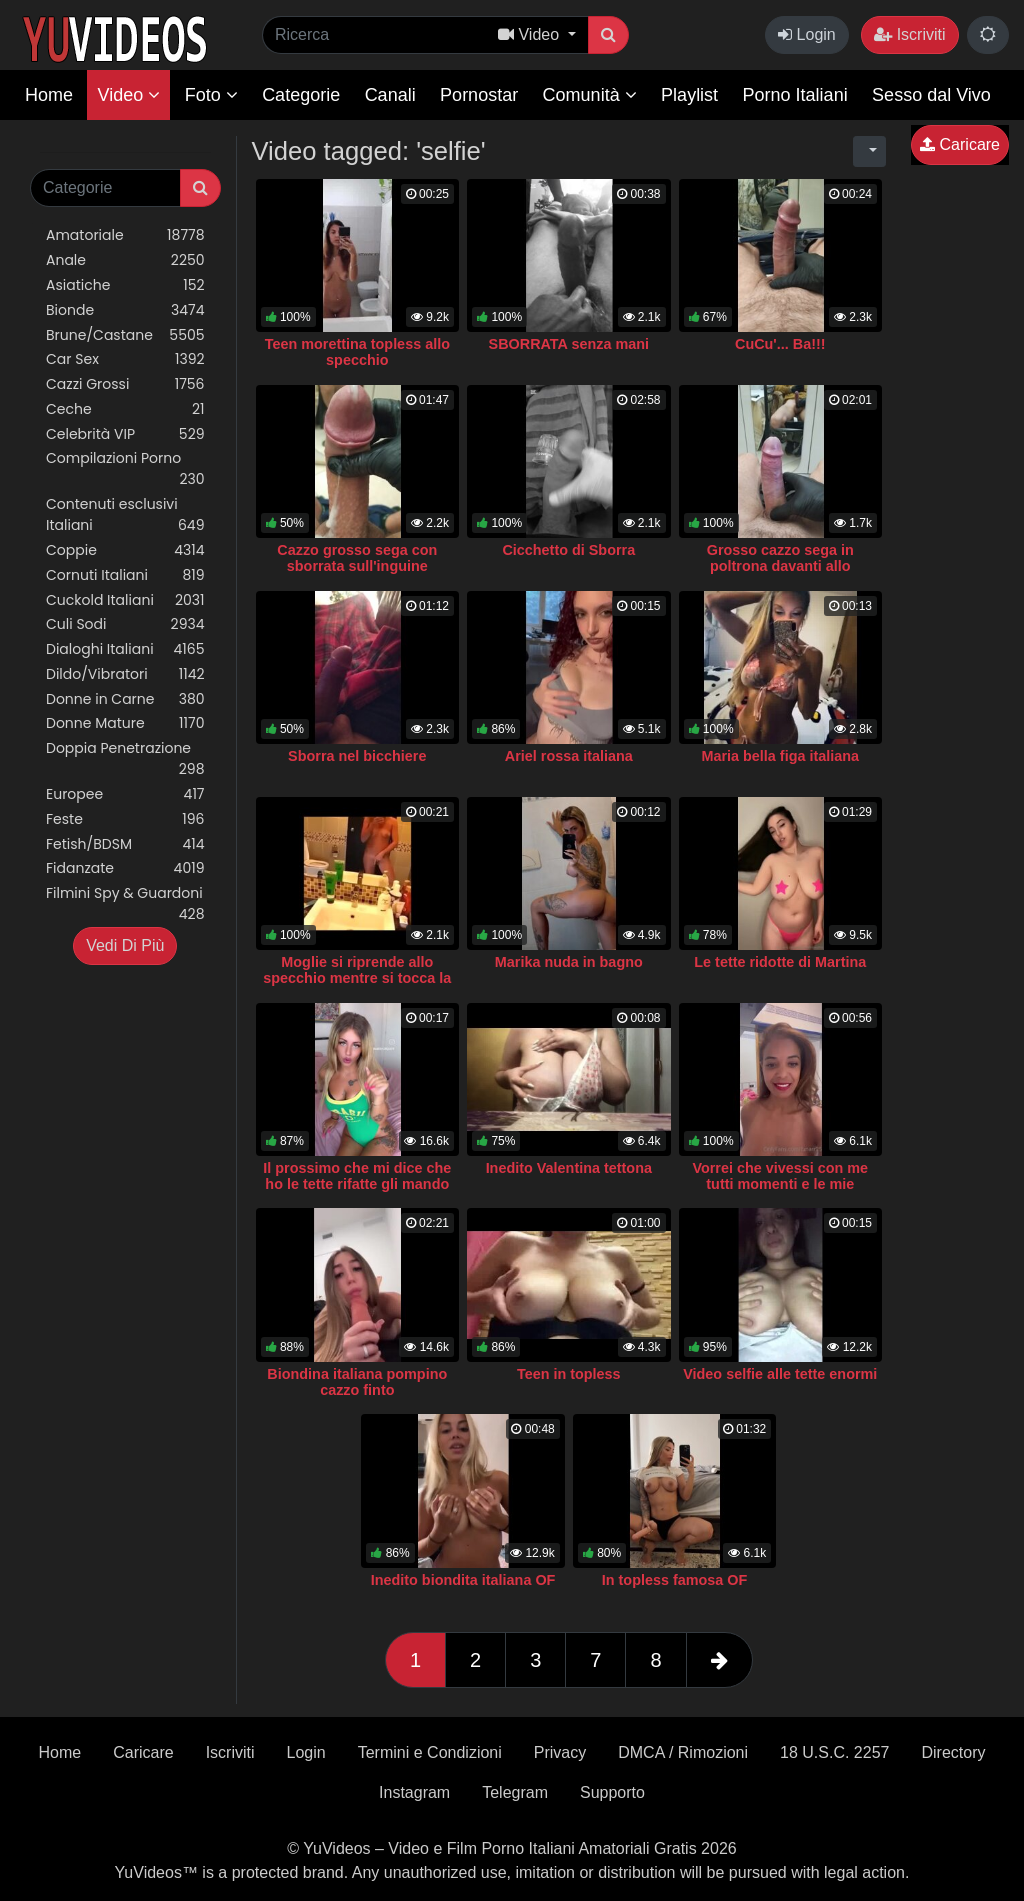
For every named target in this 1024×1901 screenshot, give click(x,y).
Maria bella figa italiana (780, 756)
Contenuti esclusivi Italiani (125, 515)
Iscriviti (909, 34)
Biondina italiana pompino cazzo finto (357, 1382)
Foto (211, 95)
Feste (125, 819)
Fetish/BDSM (125, 844)
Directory (953, 1752)
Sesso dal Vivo (931, 95)
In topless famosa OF (675, 1580)
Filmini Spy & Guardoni (125, 904)
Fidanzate (125, 868)
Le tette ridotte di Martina (780, 962)
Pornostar (479, 95)
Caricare (960, 144)
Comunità (590, 95)
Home (49, 95)
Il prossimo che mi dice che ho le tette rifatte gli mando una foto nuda (357, 1184)
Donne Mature (125, 723)
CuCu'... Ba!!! (780, 344)
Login (807, 34)
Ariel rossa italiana (569, 756)
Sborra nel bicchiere (357, 756)
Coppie (125, 550)
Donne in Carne (125, 699)
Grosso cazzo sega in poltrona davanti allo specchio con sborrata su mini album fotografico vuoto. (780, 574)
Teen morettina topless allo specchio (357, 352)
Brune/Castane (125, 335)
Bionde (125, 310)
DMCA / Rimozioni (683, 1752)
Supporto (612, 1792)
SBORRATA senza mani (569, 344)
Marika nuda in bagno (569, 962)
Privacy (560, 1752)
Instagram (414, 1792)
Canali (390, 95)
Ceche (125, 409)
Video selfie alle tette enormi (780, 1374)
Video (128, 95)
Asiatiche (125, 285)
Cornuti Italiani (125, 575)
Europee (125, 794)
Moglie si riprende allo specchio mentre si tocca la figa (357, 978)
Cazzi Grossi (125, 384)
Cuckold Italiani (125, 600)
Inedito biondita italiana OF (463, 1580)
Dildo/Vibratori (125, 674)
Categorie (301, 95)
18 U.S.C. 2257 (834, 1752)
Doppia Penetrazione (125, 759)
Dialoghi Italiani (125, 649)
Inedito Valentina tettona (569, 1168)
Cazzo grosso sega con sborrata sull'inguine (357, 558)
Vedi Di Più (125, 945)
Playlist (689, 95)
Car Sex (125, 359)
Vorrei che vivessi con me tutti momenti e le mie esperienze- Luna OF (780, 1184)
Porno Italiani (795, 95)
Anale (125, 260)
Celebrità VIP (125, 434)
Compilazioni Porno (125, 469)
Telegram (515, 1792)
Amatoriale (125, 235)
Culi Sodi (125, 624)
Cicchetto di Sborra (568, 550)
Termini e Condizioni (430, 1752)
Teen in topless (569, 1374)
